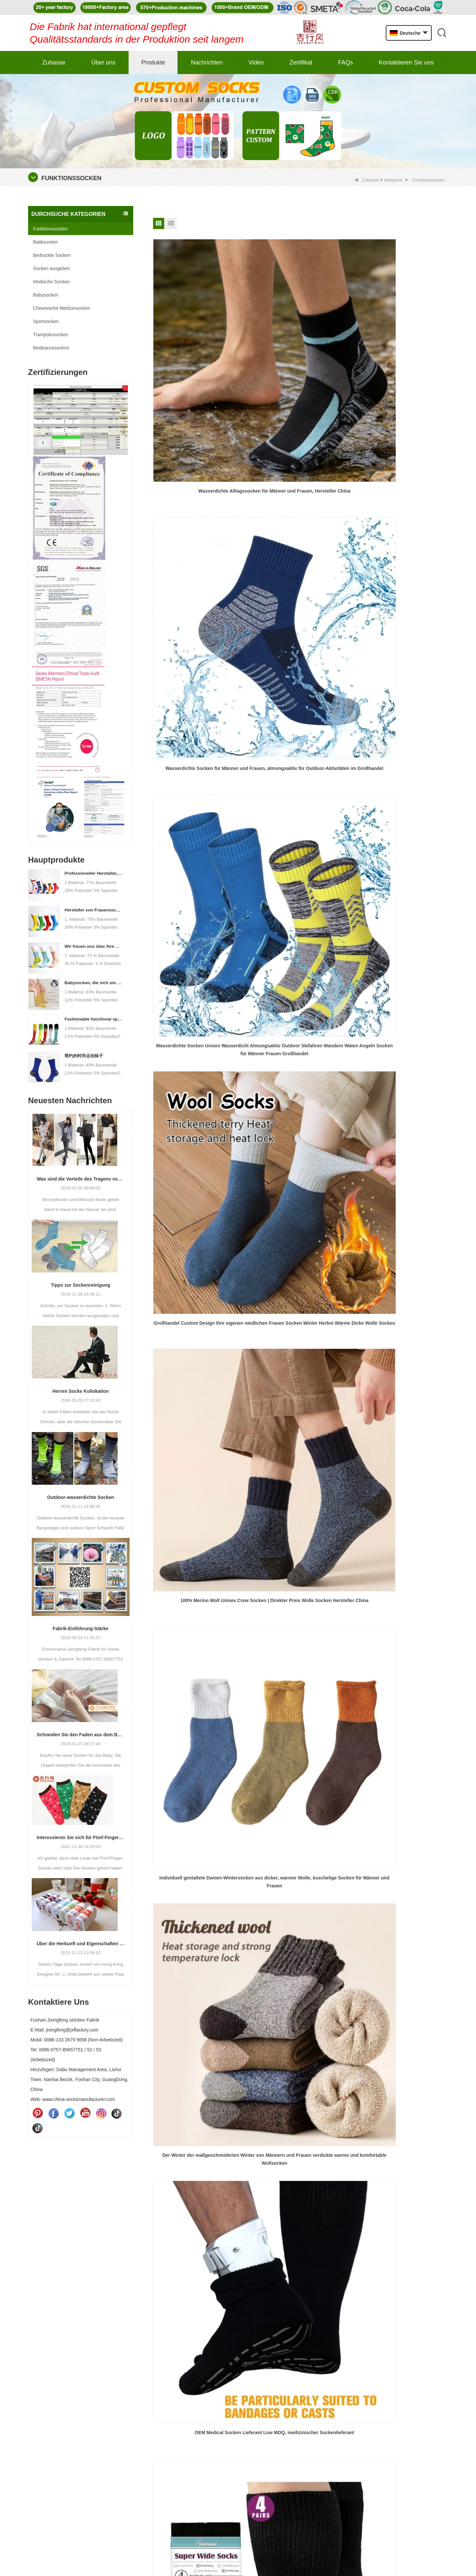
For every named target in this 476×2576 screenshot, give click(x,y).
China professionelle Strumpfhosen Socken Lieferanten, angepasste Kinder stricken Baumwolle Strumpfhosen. (401, 731)
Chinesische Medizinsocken (61, 308)
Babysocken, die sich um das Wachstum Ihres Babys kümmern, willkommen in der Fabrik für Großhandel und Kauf (93, 982)
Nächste (285, 774)
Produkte (153, 62)
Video (256, 62)
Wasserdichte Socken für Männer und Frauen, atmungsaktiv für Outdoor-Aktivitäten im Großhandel (300, 346)
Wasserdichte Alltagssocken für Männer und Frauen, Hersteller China (200, 345)
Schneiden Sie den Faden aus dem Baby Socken (81, 1734)
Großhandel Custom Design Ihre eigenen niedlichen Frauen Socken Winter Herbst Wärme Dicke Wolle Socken (200, 475)
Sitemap (240, 2396)
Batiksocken (45, 242)
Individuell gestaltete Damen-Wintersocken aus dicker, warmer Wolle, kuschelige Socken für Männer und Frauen (401, 475)
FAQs (345, 62)
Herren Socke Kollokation (81, 1391)
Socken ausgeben (51, 268)
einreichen (419, 2459)
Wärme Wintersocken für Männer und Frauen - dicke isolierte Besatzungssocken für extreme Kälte (200, 731)
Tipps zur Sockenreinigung (80, 1285)
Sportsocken (46, 321)
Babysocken (45, 295)
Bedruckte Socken (52, 255)
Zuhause (53, 62)
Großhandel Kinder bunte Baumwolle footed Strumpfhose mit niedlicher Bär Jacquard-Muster (300, 731)
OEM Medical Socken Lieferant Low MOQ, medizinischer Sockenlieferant (300, 602)
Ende (306, 774)
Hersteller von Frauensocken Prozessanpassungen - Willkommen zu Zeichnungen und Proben (93, 909)
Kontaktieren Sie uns (406, 62)
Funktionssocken (50, 228)
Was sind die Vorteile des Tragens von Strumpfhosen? (81, 1179)
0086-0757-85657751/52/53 (62, 2343)
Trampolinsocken (50, 334)
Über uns (103, 62)
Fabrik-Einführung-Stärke (80, 1628)
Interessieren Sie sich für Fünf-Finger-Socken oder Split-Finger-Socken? (81, 1837)
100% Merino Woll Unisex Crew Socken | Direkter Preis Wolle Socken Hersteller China (300, 475)
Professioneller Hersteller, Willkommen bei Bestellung (93, 873)
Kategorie (393, 180)
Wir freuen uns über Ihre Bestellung (93, 946)
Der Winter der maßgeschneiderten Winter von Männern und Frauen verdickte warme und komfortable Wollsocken (199, 603)
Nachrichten (207, 62)
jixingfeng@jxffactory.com (60, 2374)
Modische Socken (51, 281)
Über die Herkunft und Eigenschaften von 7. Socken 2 (81, 1943)
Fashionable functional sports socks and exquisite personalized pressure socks (93, 1019)
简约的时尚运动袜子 (83, 1055)
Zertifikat (301, 62)
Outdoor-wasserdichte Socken (80, 1497)
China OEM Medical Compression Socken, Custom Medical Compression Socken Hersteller (400, 603)
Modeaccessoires (51, 347)
